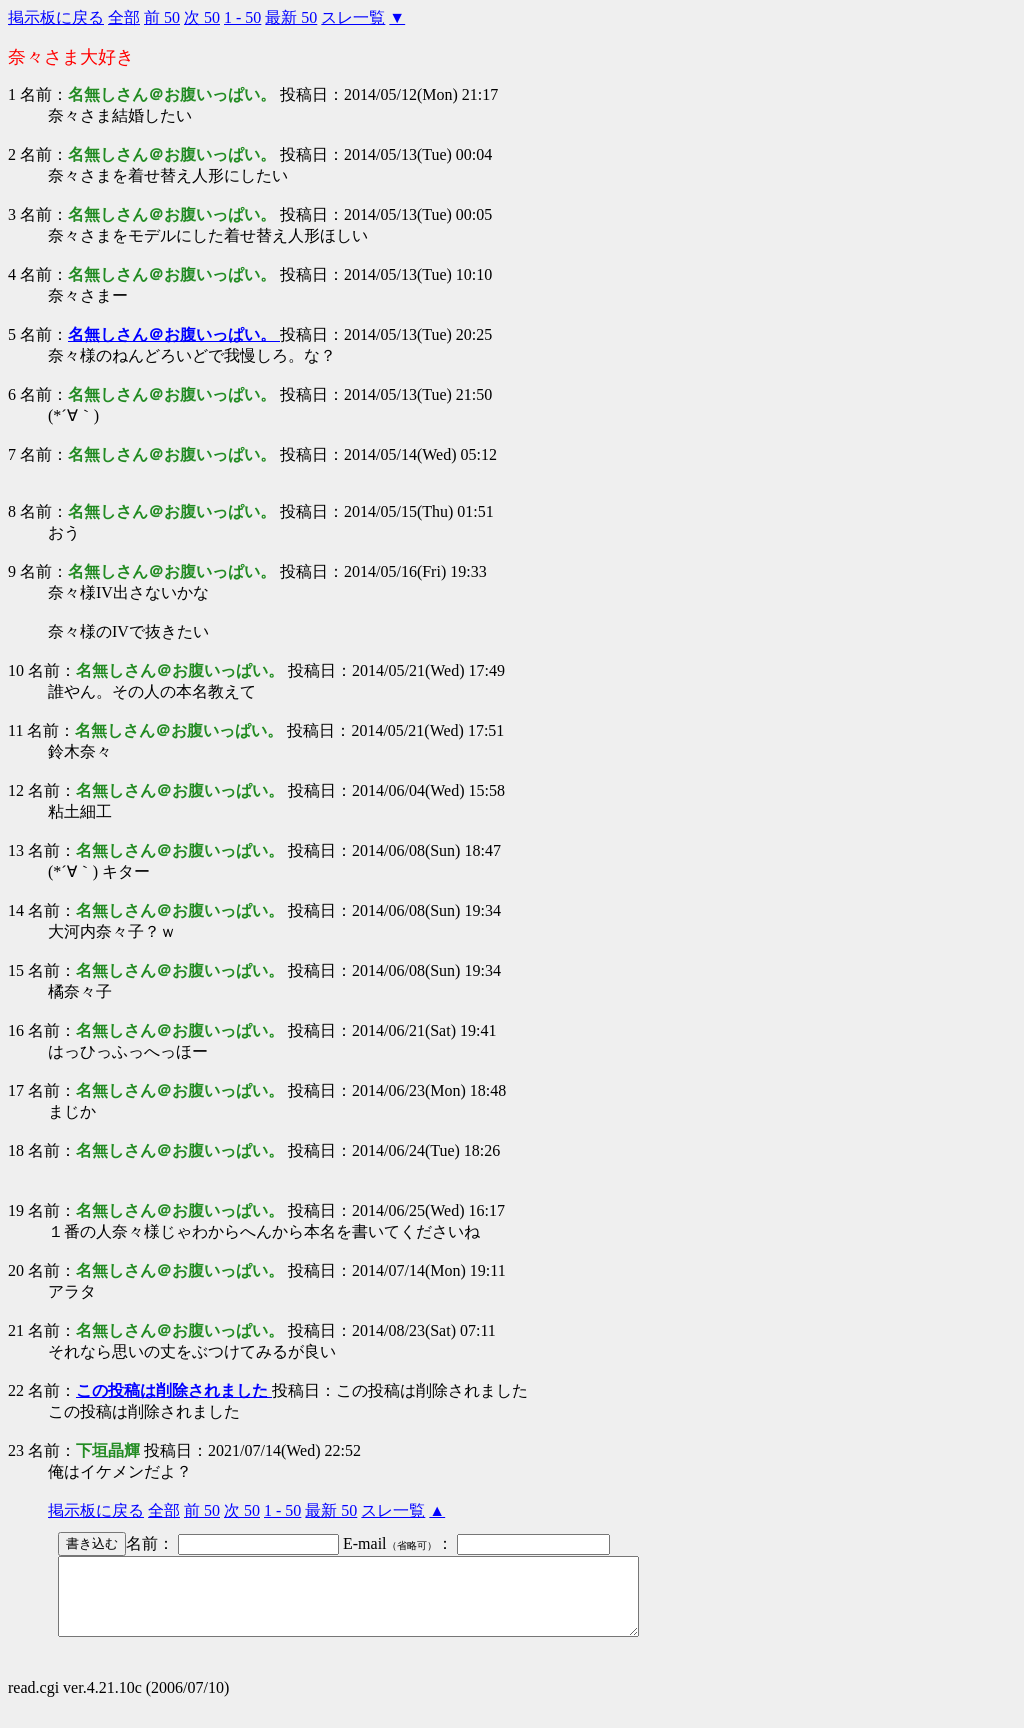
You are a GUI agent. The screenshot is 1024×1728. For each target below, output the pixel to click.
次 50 (202, 17)
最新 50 (291, 17)
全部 (124, 17)
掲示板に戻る (56, 17)
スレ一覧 (353, 17)
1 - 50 (242, 17)
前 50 (162, 17)
